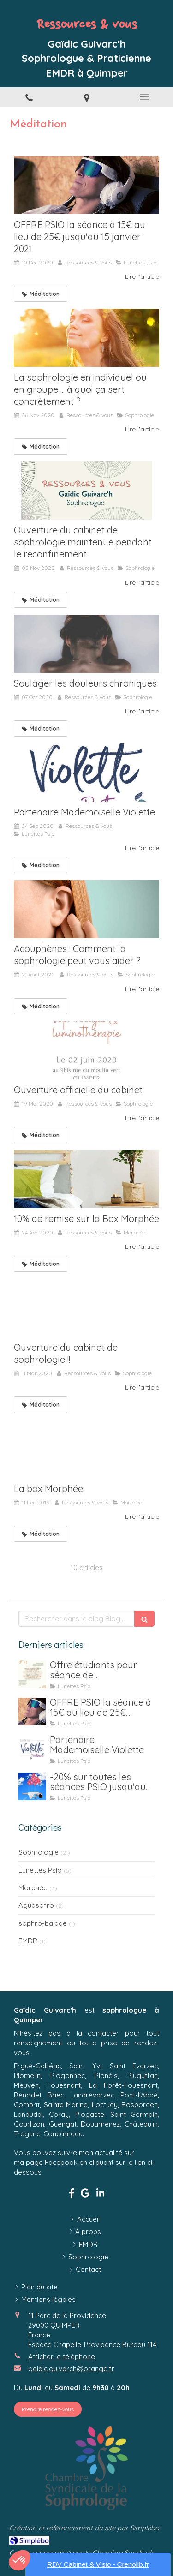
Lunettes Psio (40, 1870)
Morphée (33, 1887)
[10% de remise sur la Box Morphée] (86, 1179)
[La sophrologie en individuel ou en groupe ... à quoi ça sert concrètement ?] (86, 338)
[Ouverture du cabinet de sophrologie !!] (86, 1308)
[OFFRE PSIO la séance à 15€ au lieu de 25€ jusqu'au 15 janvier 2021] (86, 185)
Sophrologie (38, 1852)
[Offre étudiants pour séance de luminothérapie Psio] (32, 1674)
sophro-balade (42, 1923)
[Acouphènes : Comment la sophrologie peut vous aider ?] (86, 909)
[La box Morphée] (86, 1449)
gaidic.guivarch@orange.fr (71, 2368)
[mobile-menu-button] (144, 97)
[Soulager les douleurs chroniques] (86, 644)
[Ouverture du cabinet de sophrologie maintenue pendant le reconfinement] (86, 490)
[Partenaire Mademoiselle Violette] (86, 772)
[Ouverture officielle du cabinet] (86, 1050)
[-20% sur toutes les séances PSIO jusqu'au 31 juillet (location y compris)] (32, 1786)
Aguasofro (36, 1905)
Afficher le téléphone (61, 2356)
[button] (19, 2560)
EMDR (27, 1940)
